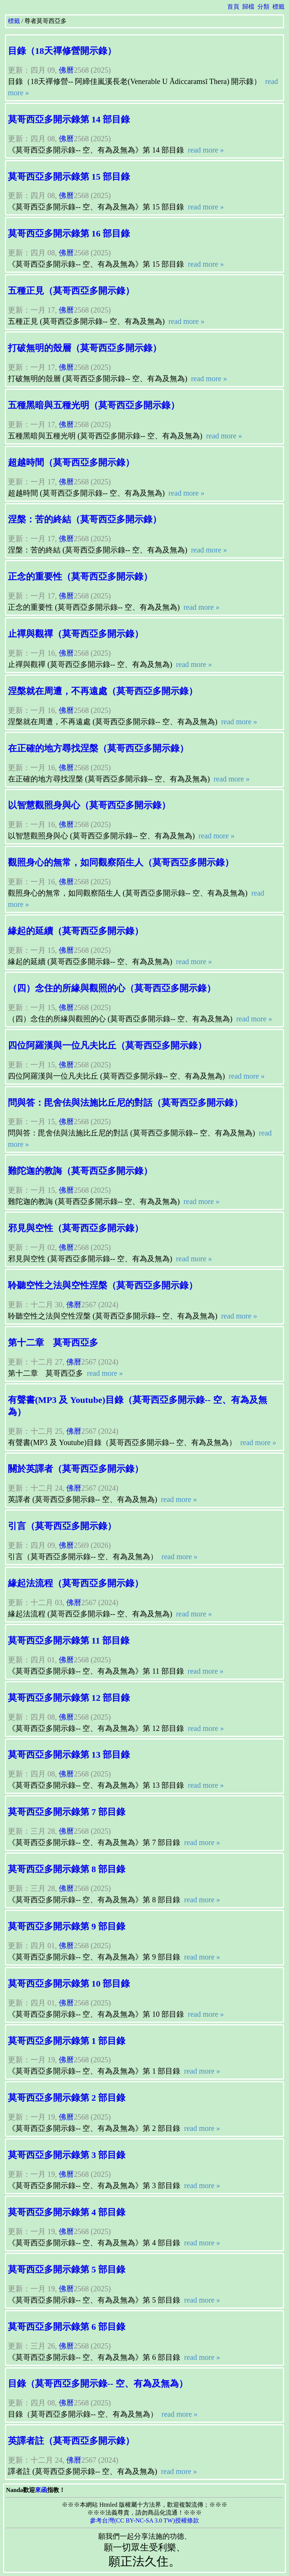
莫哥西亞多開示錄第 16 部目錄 (69, 233)
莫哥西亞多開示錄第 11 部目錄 (68, 1640)
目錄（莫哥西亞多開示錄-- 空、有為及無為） (98, 2383)
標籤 (278, 6)
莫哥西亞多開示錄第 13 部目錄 (69, 1755)
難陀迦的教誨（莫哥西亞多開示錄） (80, 1171)
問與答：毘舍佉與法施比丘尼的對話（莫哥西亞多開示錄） (125, 1103)
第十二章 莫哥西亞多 (53, 1343)
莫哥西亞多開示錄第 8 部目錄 (66, 1869)
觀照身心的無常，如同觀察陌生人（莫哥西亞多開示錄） (121, 862)
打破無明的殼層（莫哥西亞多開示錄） (84, 348)
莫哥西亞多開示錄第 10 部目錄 (69, 1983)
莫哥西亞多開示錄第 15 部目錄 (69, 177)
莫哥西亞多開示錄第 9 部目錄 (66, 1926)
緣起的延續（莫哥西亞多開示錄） (75, 931)
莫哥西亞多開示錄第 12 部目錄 (69, 1698)
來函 (41, 2490)
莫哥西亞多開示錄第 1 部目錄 (66, 2041)
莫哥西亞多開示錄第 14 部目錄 (69, 119)
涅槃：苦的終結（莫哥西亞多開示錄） (84, 519)
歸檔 (248, 6)
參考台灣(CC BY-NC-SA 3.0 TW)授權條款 (144, 2520)
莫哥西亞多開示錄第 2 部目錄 (66, 2098)
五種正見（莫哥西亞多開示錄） (71, 291)
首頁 (233, 6)
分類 (263, 6)
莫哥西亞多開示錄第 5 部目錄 (66, 2269)
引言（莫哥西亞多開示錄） (62, 1526)
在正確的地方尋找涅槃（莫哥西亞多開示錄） (98, 748)
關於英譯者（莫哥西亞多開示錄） (75, 1469)
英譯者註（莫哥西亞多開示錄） (71, 2441)
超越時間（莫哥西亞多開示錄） (71, 462)
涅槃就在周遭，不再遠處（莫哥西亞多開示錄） (103, 691)
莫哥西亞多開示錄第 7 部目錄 (66, 1812)
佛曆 (66, 70)
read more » (205, 150)
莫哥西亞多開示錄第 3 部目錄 (66, 2155)
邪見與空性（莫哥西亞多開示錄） (75, 1228)
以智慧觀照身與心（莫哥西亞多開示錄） (89, 805)
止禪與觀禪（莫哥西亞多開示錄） (75, 634)
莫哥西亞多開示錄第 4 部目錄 (66, 2212)
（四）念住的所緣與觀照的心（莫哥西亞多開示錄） (112, 988)
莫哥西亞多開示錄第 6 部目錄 (66, 2327)
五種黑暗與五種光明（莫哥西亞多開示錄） (93, 405)
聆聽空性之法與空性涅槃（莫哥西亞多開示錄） (103, 1285)
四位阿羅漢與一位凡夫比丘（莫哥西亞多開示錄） (107, 1045)
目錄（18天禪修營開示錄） (62, 51)
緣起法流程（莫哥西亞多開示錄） (75, 1583)
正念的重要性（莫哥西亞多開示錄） (80, 576)
